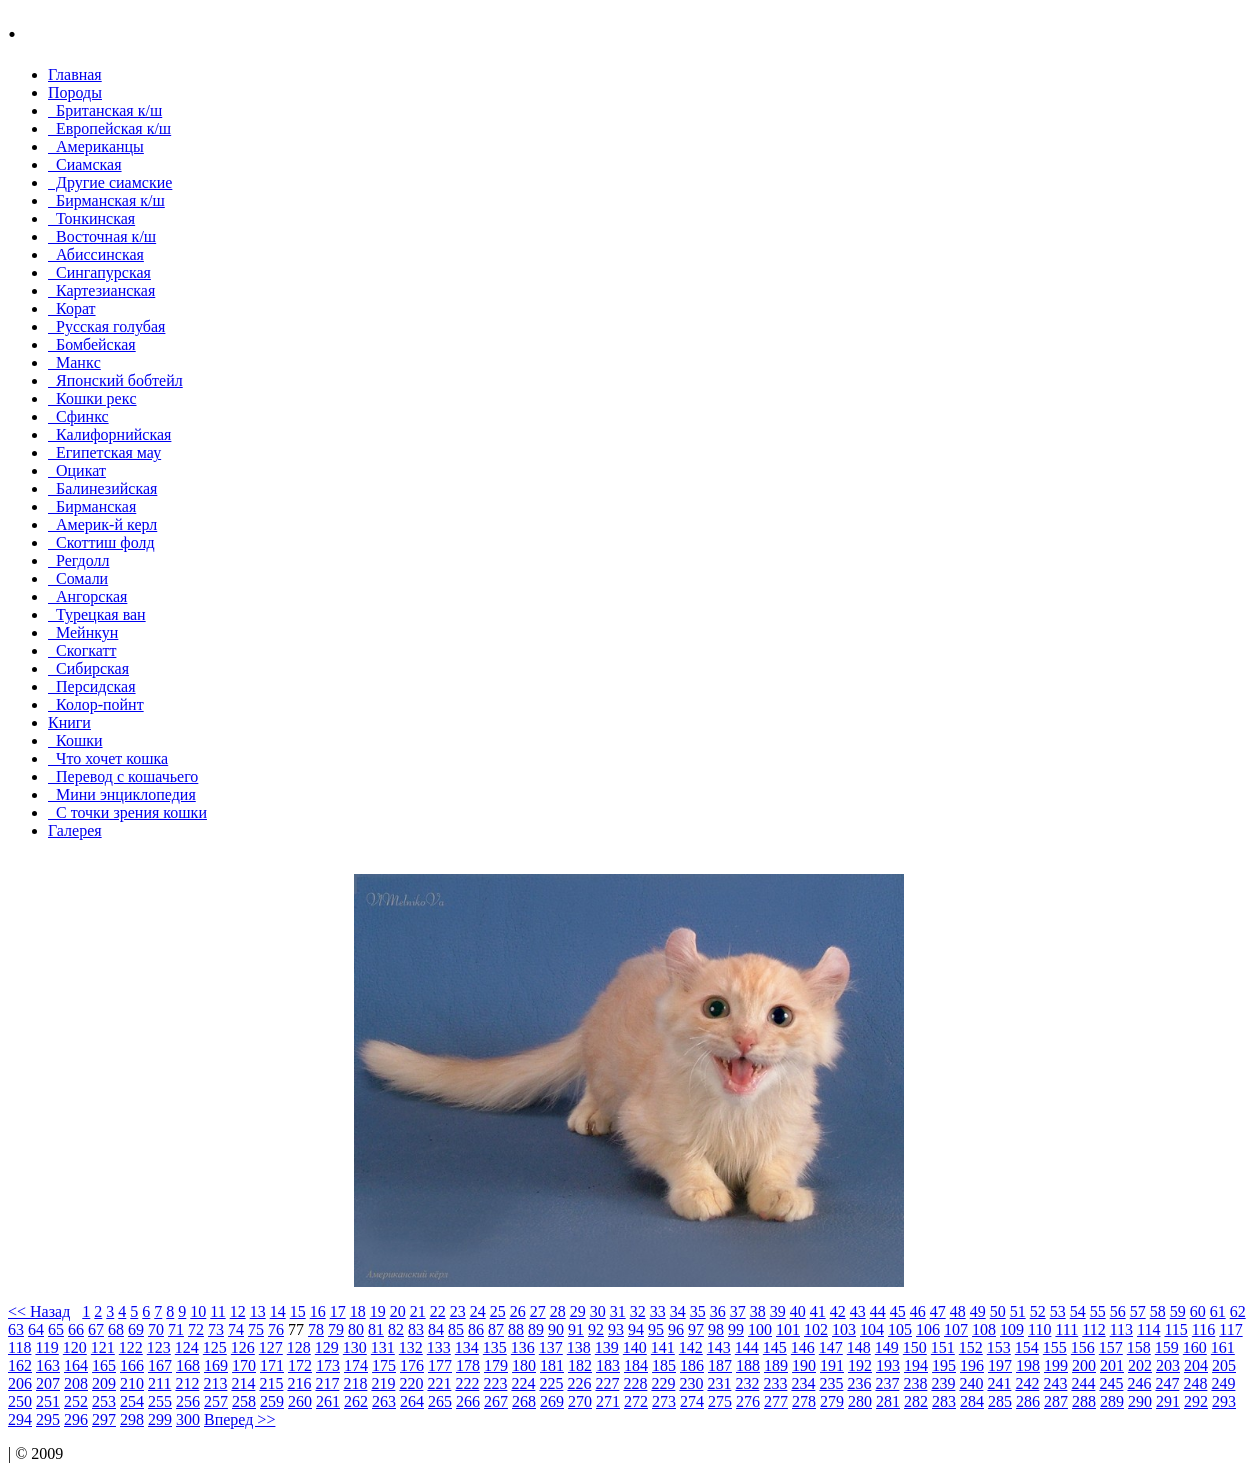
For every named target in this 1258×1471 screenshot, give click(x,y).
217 (327, 1383)
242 (1027, 1383)
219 (383, 1383)
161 (1223, 1347)
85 (456, 1329)
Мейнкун (83, 632)
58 (1158, 1311)
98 (716, 1329)
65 (56, 1329)
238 (915, 1383)
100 (760, 1329)
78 (316, 1329)
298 (132, 1419)
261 (328, 1401)
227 (607, 1383)
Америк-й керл (102, 524)
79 (336, 1329)
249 (1223, 1383)
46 (918, 1311)
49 (978, 1311)
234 (803, 1383)
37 (738, 1311)
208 (76, 1383)
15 (298, 1311)
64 (36, 1329)
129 (327, 1347)
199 (1056, 1365)
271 (608, 1401)
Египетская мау (104, 452)
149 (887, 1347)
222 (467, 1383)
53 (1058, 1311)
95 (656, 1329)
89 (536, 1329)
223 (495, 1383)
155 (1055, 1347)
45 (898, 1311)
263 (384, 1401)
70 (156, 1329)
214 (243, 1383)
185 (664, 1365)
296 (76, 1419)
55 (1098, 1311)
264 (412, 1401)
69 (136, 1329)
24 (478, 1311)
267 (496, 1401)
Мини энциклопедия (122, 794)
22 (438, 1311)
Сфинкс (78, 416)
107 (956, 1329)
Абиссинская (96, 254)
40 (798, 1311)
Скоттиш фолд (101, 542)
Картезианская (101, 290)
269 (552, 1401)
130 (355, 1347)
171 (272, 1365)
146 (803, 1347)
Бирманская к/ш (106, 200)
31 (618, 1311)
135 (495, 1347)
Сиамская (85, 164)
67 (96, 1329)
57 (1138, 1311)
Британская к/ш (105, 110)
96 (676, 1329)
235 (831, 1383)
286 (1028, 1401)
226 (579, 1383)
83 (416, 1329)
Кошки (75, 740)
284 (972, 1401)
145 (775, 1347)
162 (20, 1365)
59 (1178, 1311)
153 (999, 1347)
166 (132, 1365)
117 (1230, 1329)
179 (496, 1365)
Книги (69, 722)
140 (635, 1347)
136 (523, 1347)
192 (860, 1365)
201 (1112, 1365)
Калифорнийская (109, 434)
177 (440, 1365)
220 (411, 1383)
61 (1218, 1311)
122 (131, 1347)
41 (818, 1311)
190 (804, 1365)
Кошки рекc (92, 398)
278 (804, 1401)
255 (160, 1401)
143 (719, 1347)
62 (1238, 1311)
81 (376, 1329)
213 (215, 1383)
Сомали (78, 578)
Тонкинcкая (91, 218)
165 (104, 1365)
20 (398, 1311)
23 (458, 1311)
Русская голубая (106, 326)
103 (844, 1329)
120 (75, 1347)
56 (1118, 1311)
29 (578, 1311)
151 (943, 1347)
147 (831, 1347)
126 (243, 1347)
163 (48, 1365)
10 (198, 1311)
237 (887, 1383)
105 (900, 1329)
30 (598, 1311)
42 (838, 1311)
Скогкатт (82, 650)
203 (1168, 1365)
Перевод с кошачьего (123, 776)
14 (278, 1311)
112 (1093, 1329)
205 (1224, 1365)
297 (104, 1419)
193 (888, 1365)
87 (496, 1329)
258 (244, 1401)
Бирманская (92, 506)
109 (1012, 1329)
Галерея (75, 830)
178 (468, 1365)
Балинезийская (102, 488)
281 (888, 1401)
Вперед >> (239, 1419)
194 (916, 1365)
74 (236, 1329)
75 (256, 1329)
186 (692, 1365)
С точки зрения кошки (127, 812)
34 (678, 1311)
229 (663, 1383)
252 (76, 1401)
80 (356, 1329)
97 (696, 1329)
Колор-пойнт (96, 704)
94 (636, 1329)
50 (998, 1311)
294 (20, 1419)
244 (1083, 1383)
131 (383, 1347)
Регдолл (78, 560)
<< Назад (39, 1311)
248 (1195, 1383)
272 (636, 1401)
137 (551, 1347)
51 (1018, 1311)
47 (938, 1311)
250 (20, 1401)
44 (878, 1311)
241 (999, 1383)
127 (271, 1347)
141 (663, 1347)
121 (103, 1347)
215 (271, 1383)
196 (972, 1365)
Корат (72, 308)
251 (48, 1401)
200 (1084, 1365)
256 (188, 1401)
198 (1028, 1365)
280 (860, 1401)
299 (160, 1419)
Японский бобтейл (115, 380)
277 (776, 1401)
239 (943, 1383)
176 (412, 1365)
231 (719, 1383)
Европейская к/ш (109, 128)
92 (596, 1329)
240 (971, 1383)
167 (160, 1365)
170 (244, 1365)
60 (1198, 1311)
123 (159, 1347)
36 (718, 1311)
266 (468, 1401)
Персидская (92, 686)
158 (1139, 1347)
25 (498, 1311)
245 (1111, 1383)
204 (1196, 1365)
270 (580, 1401)
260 (300, 1401)
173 (328, 1365)
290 (1140, 1401)
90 (556, 1329)
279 (832, 1401)
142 (691, 1347)
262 (356, 1401)
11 (217, 1311)
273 (664, 1401)
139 (607, 1347)
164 (76, 1365)
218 (355, 1383)
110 (1039, 1329)
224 (523, 1383)
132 (411, 1347)
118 (19, 1347)
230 (691, 1383)
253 (104, 1401)
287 (1056, 1401)
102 (816, 1329)
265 (440, 1401)
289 (1112, 1401)
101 (788, 1329)
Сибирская (88, 668)
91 (576, 1329)
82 (396, 1329)
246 (1139, 1383)
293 (1224, 1401)
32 (638, 1311)
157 (1111, 1347)
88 (516, 1329)
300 (188, 1419)
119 (46, 1347)
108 (984, 1329)
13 (258, 1311)
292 (1196, 1401)
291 (1168, 1401)
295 (48, 1419)
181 (552, 1365)
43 (858, 1311)
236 (859, 1383)
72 (196, 1329)
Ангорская (87, 596)
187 (720, 1365)
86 (476, 1329)
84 (436, 1329)
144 (747, 1347)
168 (188, 1365)
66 (76, 1329)
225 (551, 1383)
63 (16, 1329)
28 (558, 1311)
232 (747, 1383)
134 (467, 1347)
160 (1195, 1347)
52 (1038, 1311)
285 (1000, 1401)
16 (318, 1311)
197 (1000, 1365)
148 (859, 1347)
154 (1027, 1347)
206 (20, 1383)
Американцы (96, 146)
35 (698, 1311)
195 (944, 1365)
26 (518, 1311)
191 (832, 1365)
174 (356, 1365)
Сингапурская (99, 272)
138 (579, 1347)
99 (736, 1329)
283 (944, 1401)
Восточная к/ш (102, 236)
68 (116, 1329)
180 (524, 1365)
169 (216, 1365)
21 (418, 1311)
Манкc (74, 362)
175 (384, 1365)
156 (1083, 1347)
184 (636, 1365)
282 (916, 1401)
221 (439, 1383)
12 (238, 1311)
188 (748, 1365)
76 (276, 1329)
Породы (75, 92)
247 (1167, 1383)
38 (758, 1311)
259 (272, 1401)
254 (132, 1401)
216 (299, 1383)
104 (872, 1329)
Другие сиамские (110, 182)
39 (778, 1311)
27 (538, 1311)
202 (1140, 1365)
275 (720, 1401)
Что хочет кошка (108, 758)
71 (176, 1329)
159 (1167, 1347)
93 (616, 1329)
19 (378, 1311)
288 (1084, 1401)
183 (608, 1365)
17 (338, 1311)
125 (215, 1347)
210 (132, 1383)
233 (775, 1383)
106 (928, 1329)
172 (300, 1365)
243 (1055, 1383)
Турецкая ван (97, 614)
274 (692, 1401)
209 (104, 1383)
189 (776, 1365)
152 (971, 1347)
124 (187, 1347)
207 (48, 1383)
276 (748, 1401)
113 (1121, 1329)
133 (439, 1347)
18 (358, 1311)
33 (658, 1311)
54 (1078, 1311)
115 (1175, 1329)
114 (1148, 1329)
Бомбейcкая (92, 344)
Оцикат (77, 470)
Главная (75, 74)
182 (580, 1365)
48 (958, 1311)
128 (299, 1347)
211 (159, 1383)
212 (187, 1383)
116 (1203, 1329)
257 (216, 1401)
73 (216, 1329)
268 (524, 1401)
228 (635, 1383)
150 (915, 1347)
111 (1066, 1329)
